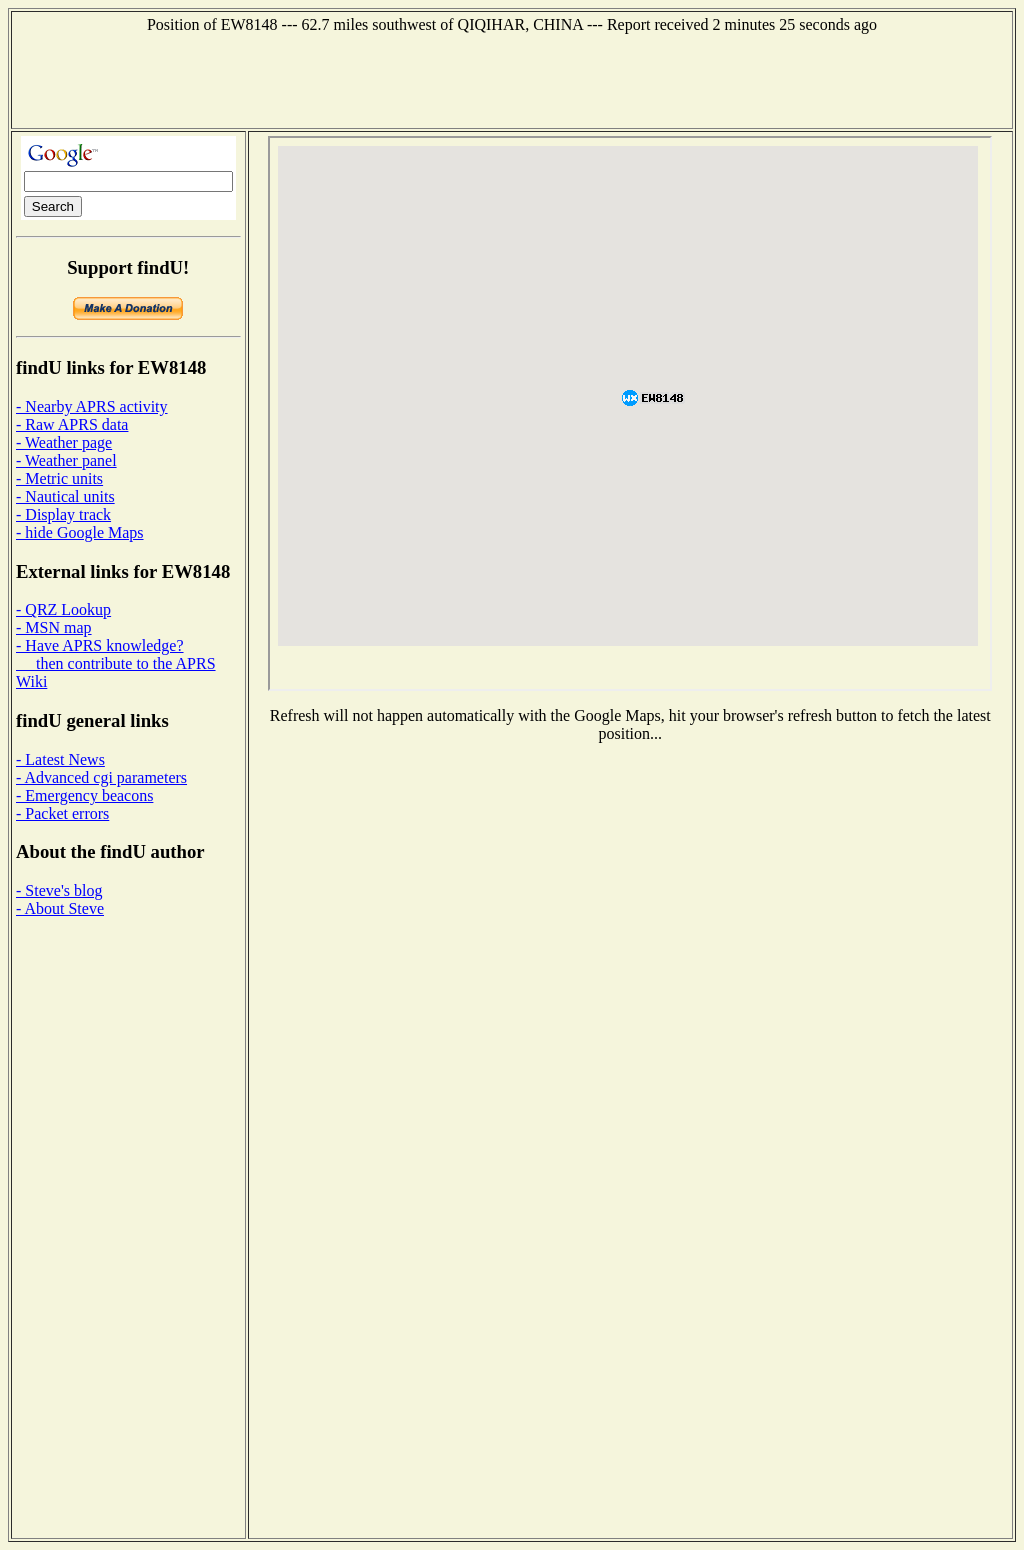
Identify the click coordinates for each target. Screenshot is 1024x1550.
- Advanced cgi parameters (101, 777)
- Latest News (60, 759)
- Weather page (64, 442)
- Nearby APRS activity (92, 406)
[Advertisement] (512, 79)
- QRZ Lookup (63, 609)
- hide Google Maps (80, 532)
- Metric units (59, 478)
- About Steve (60, 908)
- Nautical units (65, 496)
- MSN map (54, 627)
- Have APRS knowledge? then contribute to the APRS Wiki (116, 663)
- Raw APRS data (72, 424)
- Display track (63, 514)
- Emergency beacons (84, 795)
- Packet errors (62, 813)
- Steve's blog (59, 890)
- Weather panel (66, 460)
